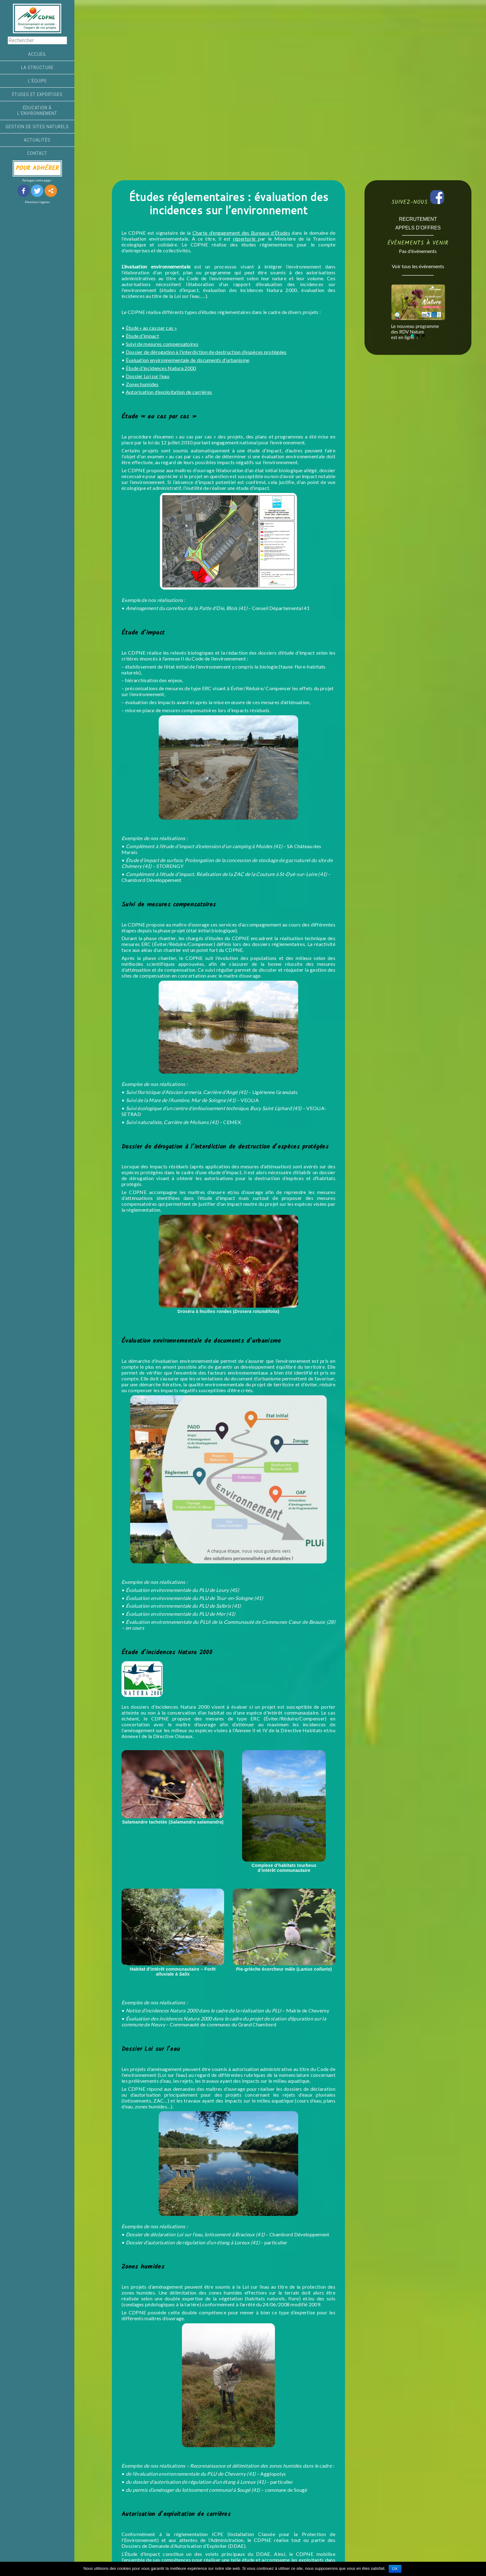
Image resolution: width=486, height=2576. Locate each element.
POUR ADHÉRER (37, 168)
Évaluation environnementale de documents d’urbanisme (188, 360)
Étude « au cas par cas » (151, 328)
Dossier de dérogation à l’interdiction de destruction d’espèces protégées (206, 352)
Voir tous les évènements (418, 266)
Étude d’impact (142, 336)
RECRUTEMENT (418, 219)
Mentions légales (37, 202)
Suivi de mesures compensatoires (162, 344)
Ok (395, 2569)
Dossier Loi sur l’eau (147, 376)
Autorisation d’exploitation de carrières (169, 392)
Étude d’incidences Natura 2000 (161, 368)
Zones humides (142, 384)
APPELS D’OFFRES (418, 227)
